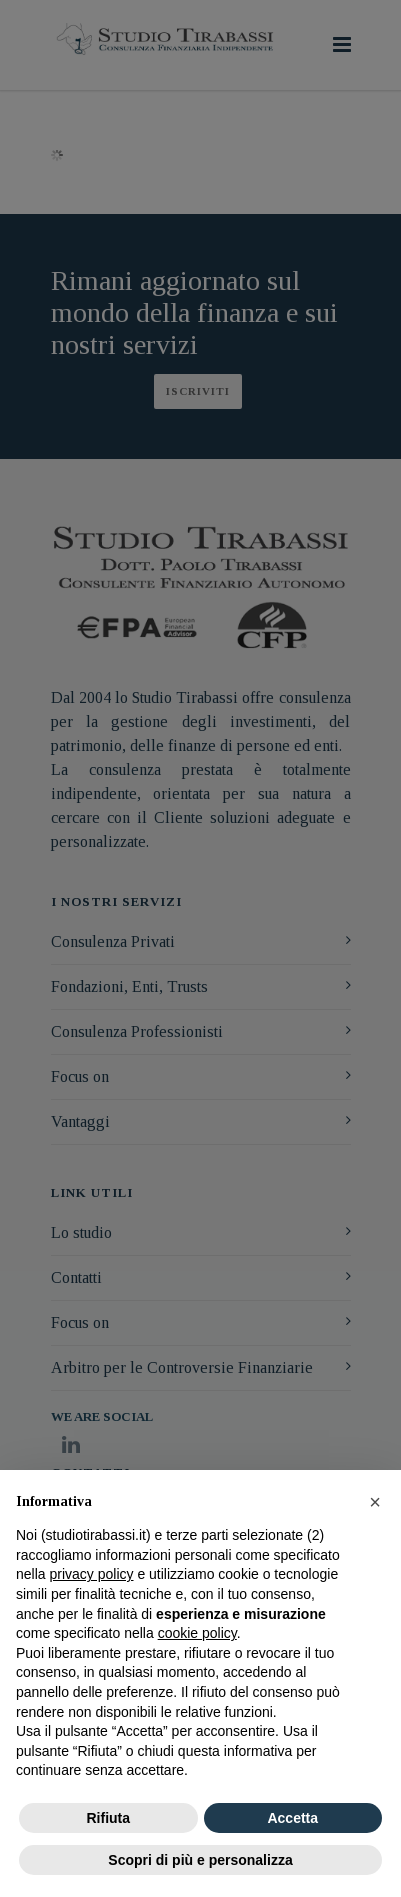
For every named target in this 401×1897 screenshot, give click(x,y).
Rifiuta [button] (108, 1818)
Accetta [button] (292, 1818)
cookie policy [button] (197, 1633)
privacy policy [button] (91, 1574)
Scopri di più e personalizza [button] (200, 1860)
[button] (375, 1502)
